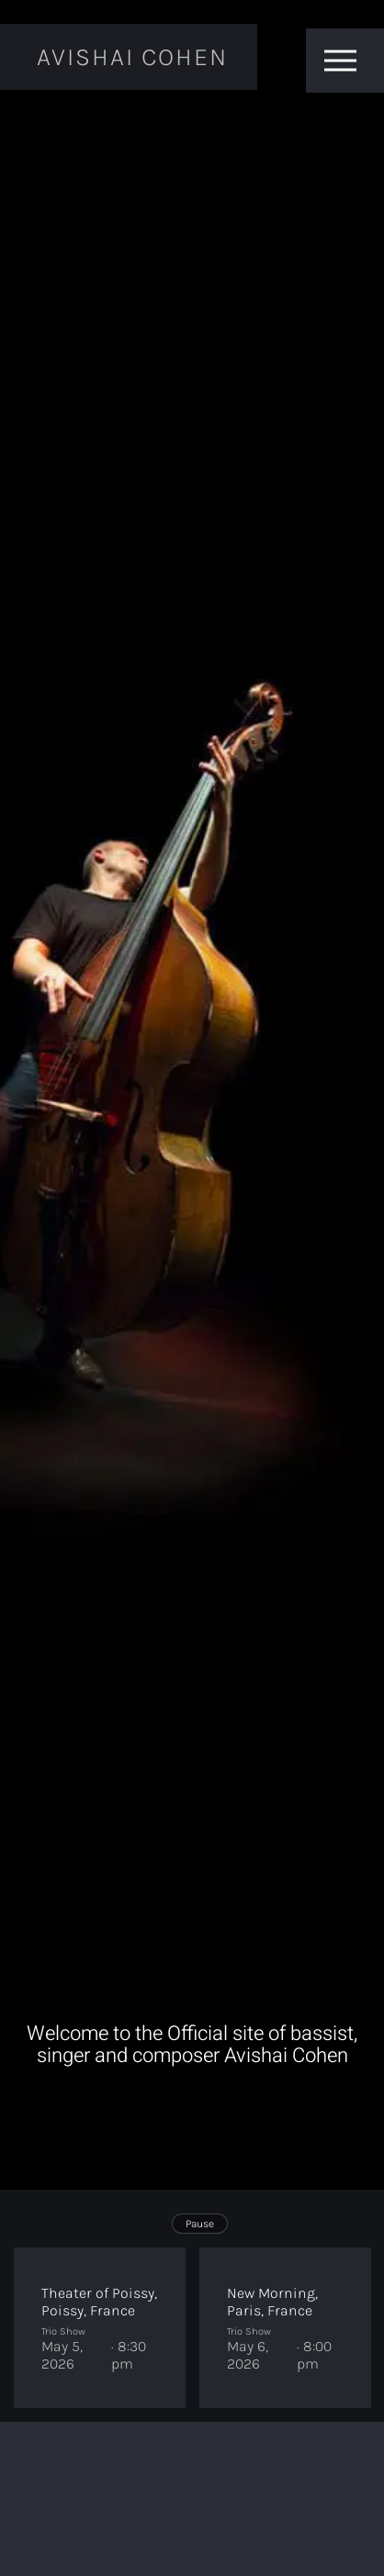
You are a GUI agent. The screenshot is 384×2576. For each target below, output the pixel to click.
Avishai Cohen (132, 57)
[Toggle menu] (340, 60)
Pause (200, 2223)
